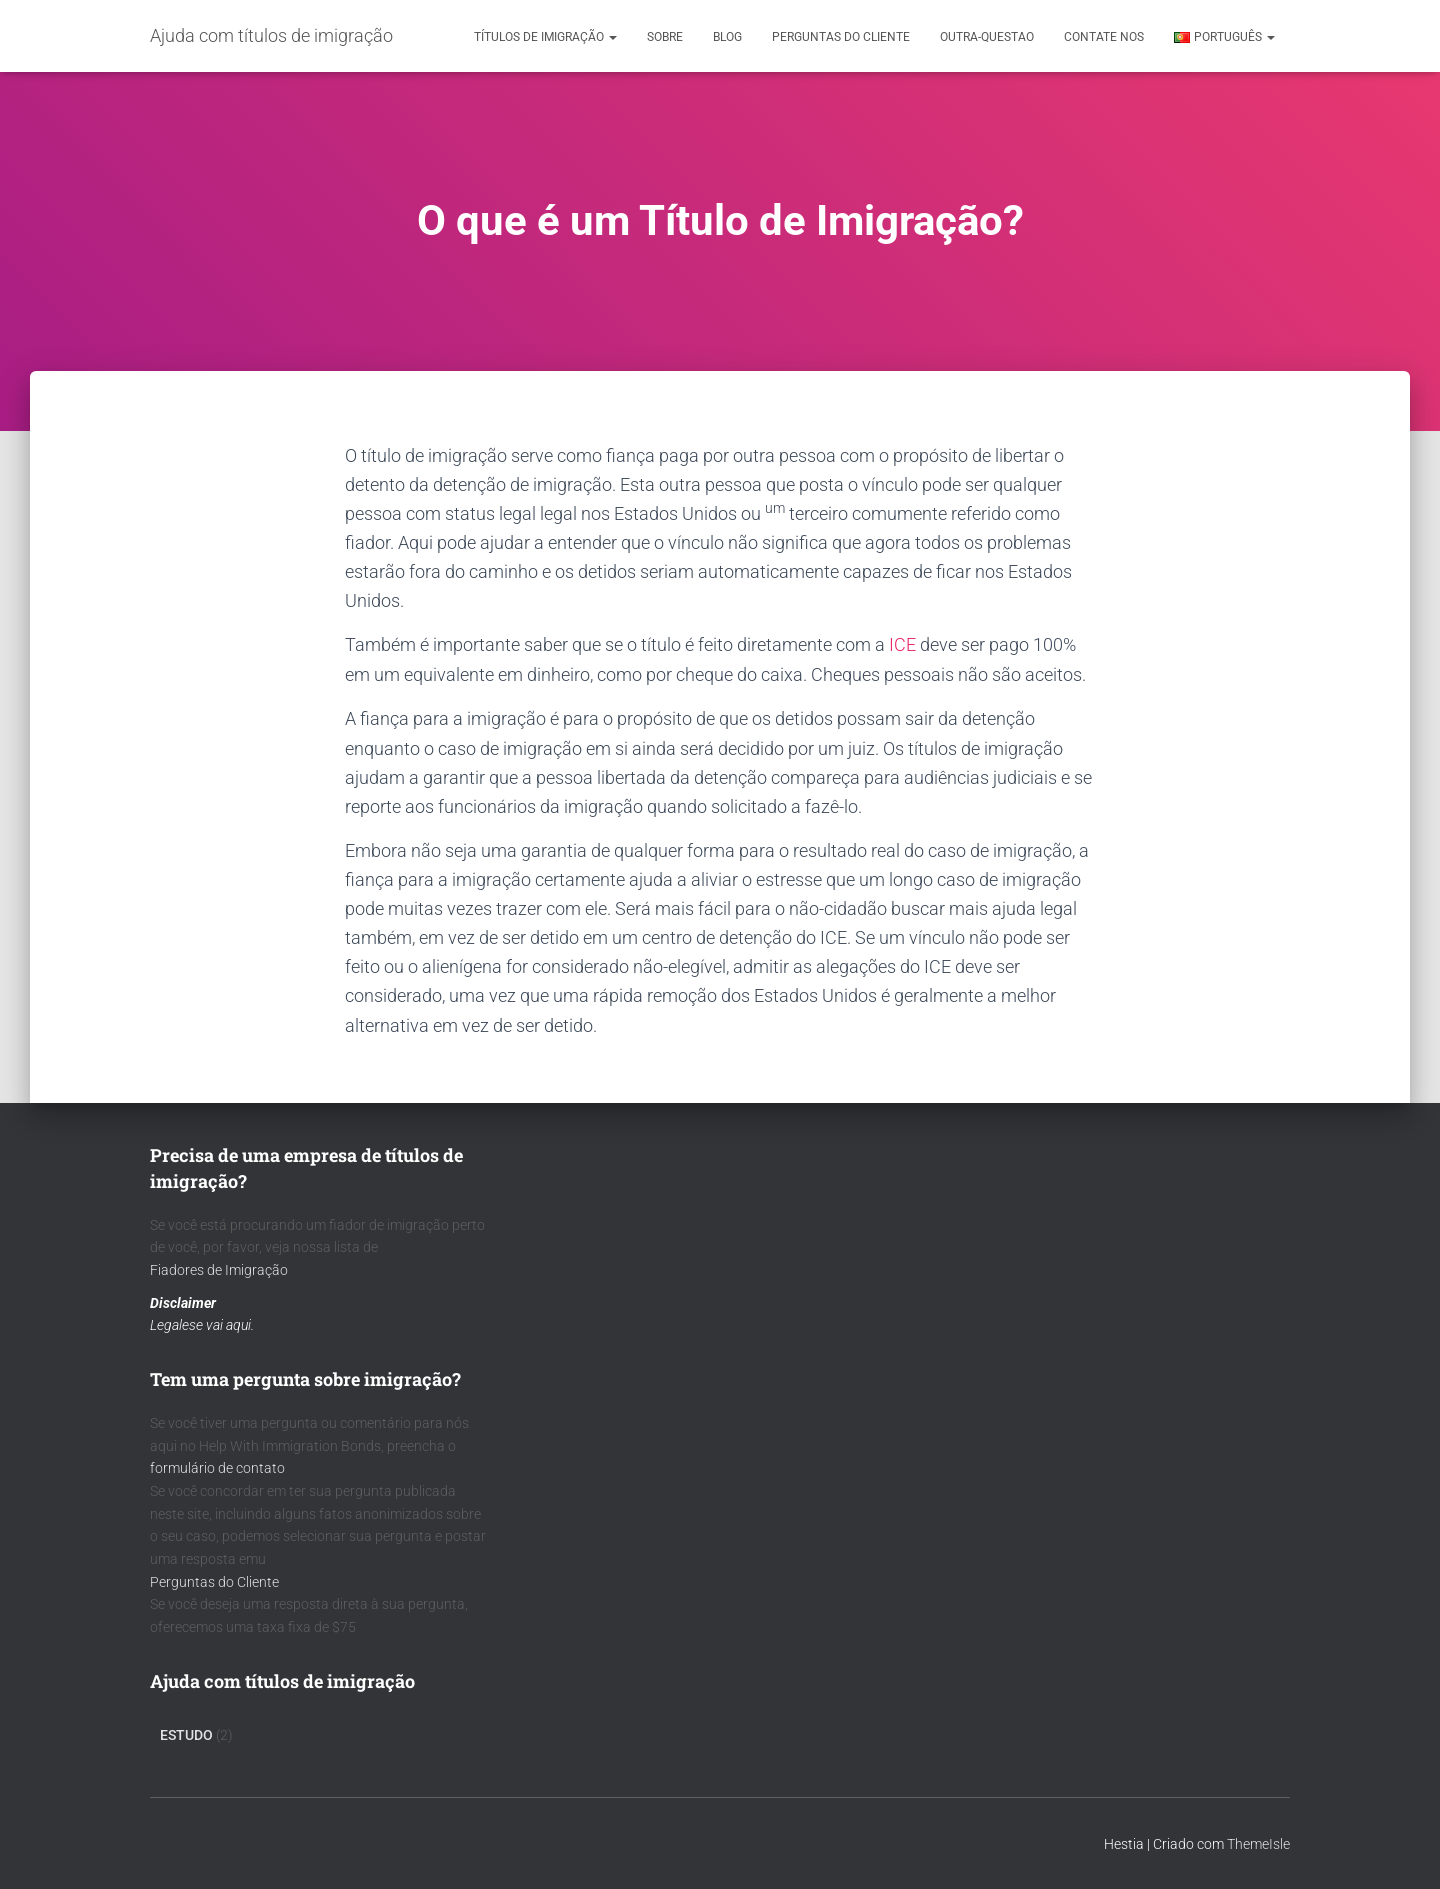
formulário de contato (217, 1468)
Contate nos (1104, 37)
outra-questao (987, 37)
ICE (902, 644)
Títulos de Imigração (545, 37)
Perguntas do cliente (841, 37)
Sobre (665, 37)
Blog (727, 37)
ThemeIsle (1258, 1844)
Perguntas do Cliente (214, 1582)
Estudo (186, 1735)
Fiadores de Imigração (219, 1270)
